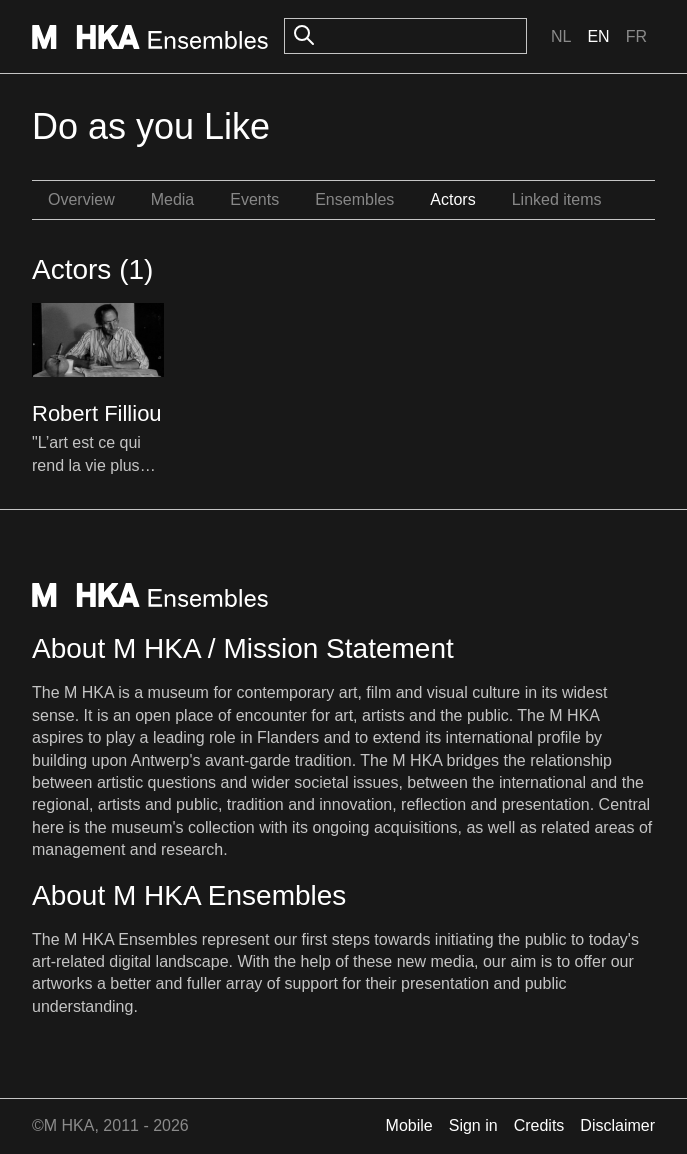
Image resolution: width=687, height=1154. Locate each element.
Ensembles (354, 199)
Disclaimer (617, 1125)
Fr (636, 36)
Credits (539, 1125)
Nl (561, 36)
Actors (452, 199)
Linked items (557, 199)
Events (254, 199)
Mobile (409, 1125)
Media (173, 199)
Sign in (473, 1125)
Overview (81, 199)
